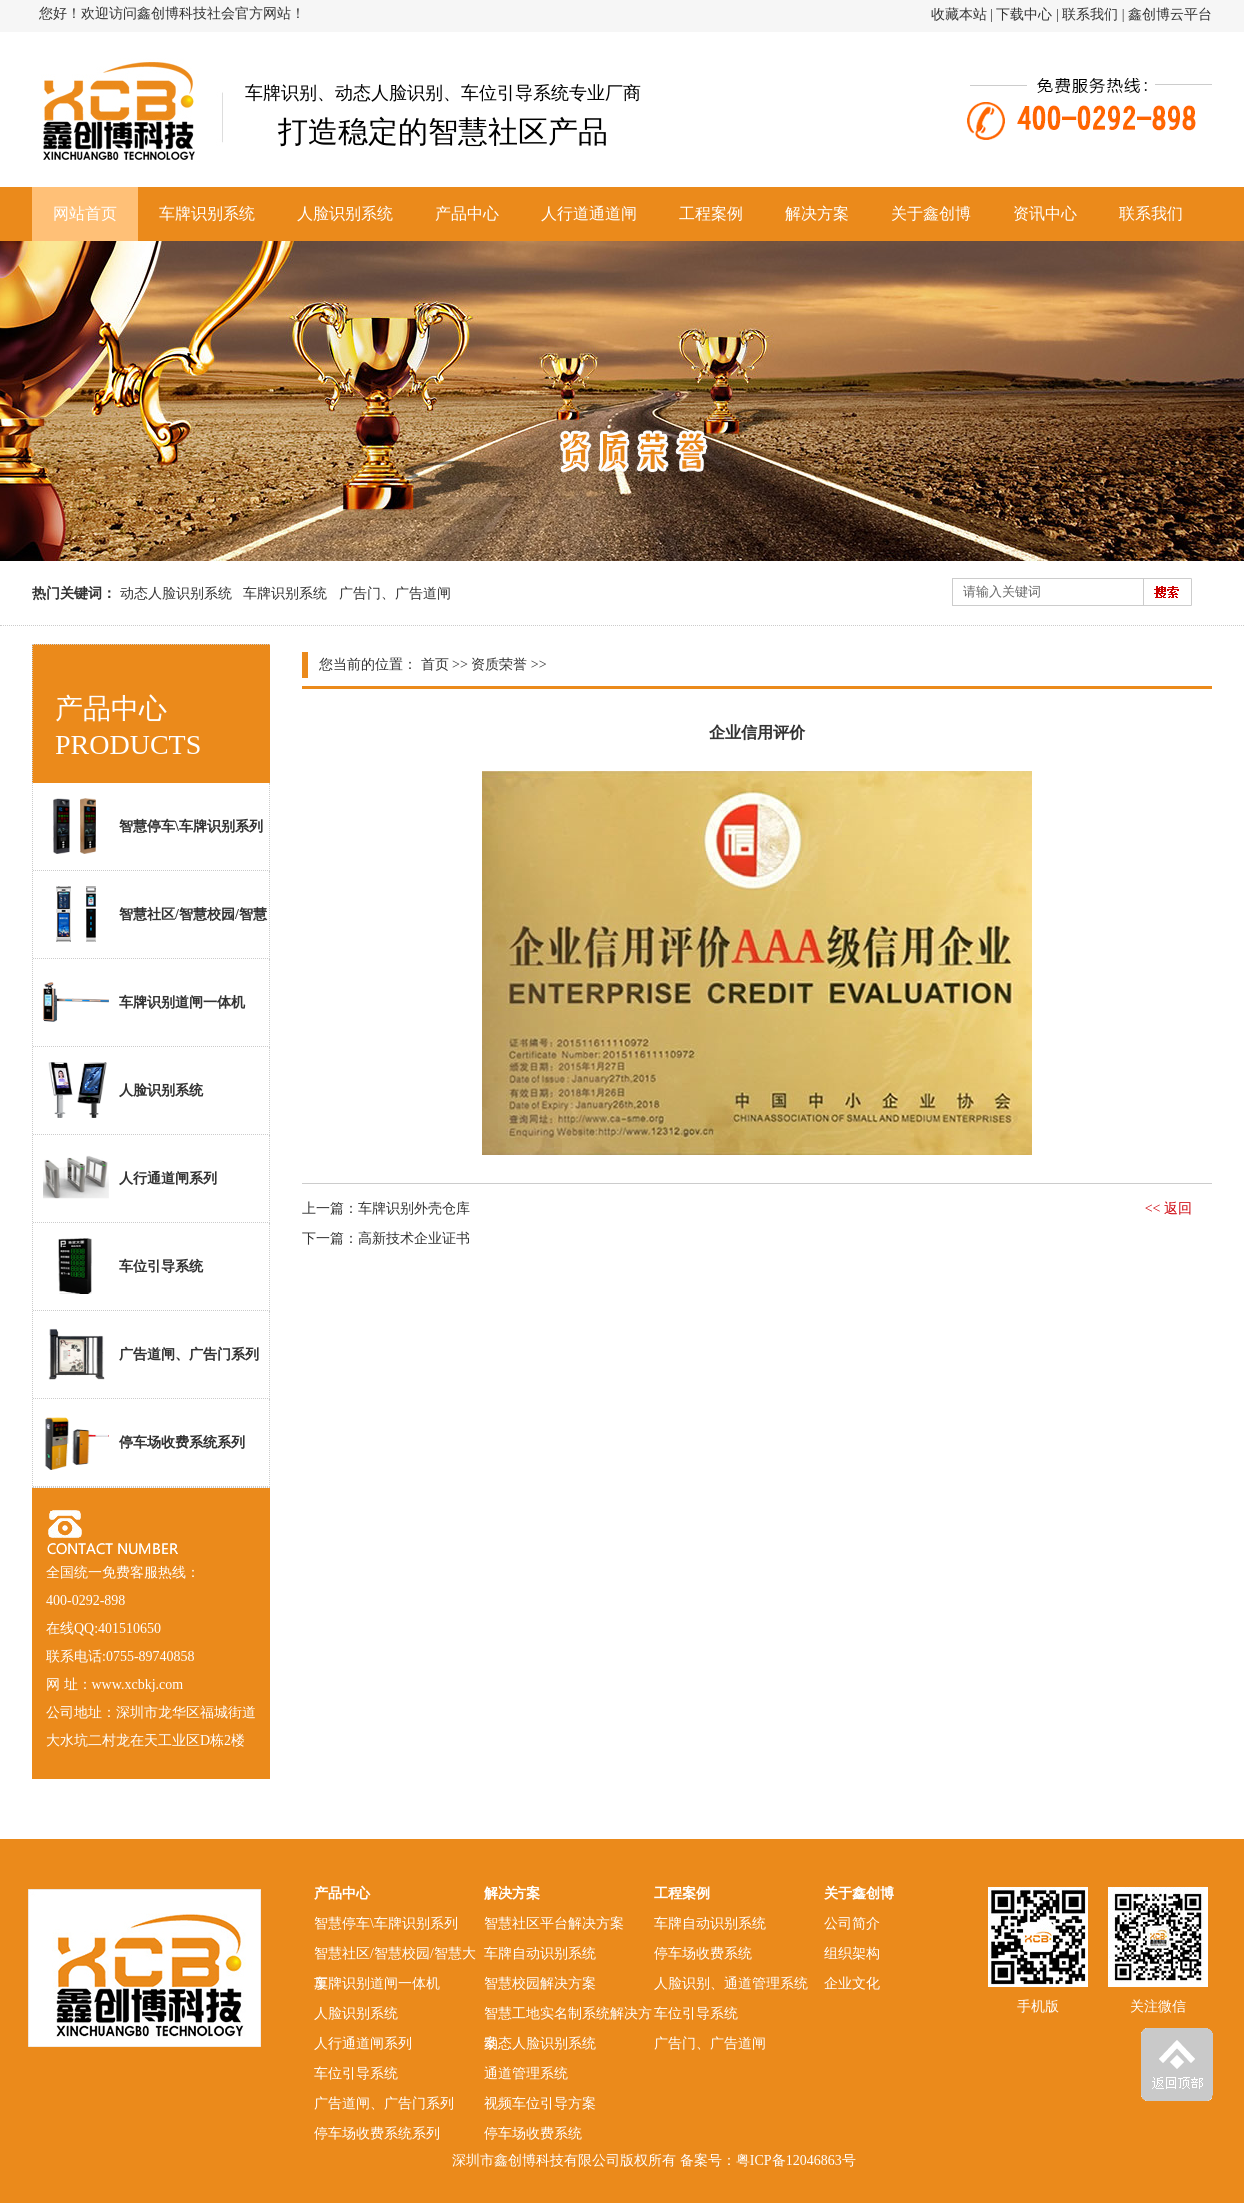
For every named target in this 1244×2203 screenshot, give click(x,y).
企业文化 (852, 1983)
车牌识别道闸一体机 (144, 1002)
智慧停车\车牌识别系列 (153, 826)
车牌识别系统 (207, 213)
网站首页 (85, 213)
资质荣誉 (499, 664)
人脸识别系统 (345, 213)
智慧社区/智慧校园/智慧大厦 (150, 922)
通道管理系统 (526, 2073)
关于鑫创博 (931, 213)
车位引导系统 (123, 1266)
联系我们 (1090, 14)
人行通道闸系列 (130, 1178)
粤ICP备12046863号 (796, 2160)
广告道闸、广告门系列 (151, 1354)
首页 (435, 664)
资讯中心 (1045, 213)
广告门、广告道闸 (395, 593)
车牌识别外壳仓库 (414, 1208)
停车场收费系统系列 (144, 1442)
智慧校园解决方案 (540, 1983)
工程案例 (711, 213)
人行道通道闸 (589, 213)
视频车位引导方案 (540, 2103)
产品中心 (467, 213)
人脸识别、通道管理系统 (731, 1983)
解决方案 (817, 213)
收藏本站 (959, 14)
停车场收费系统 (533, 2133)
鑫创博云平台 (1170, 14)
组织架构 (852, 1953)
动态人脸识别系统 (176, 593)
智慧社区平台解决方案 (554, 1923)
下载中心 (1024, 14)
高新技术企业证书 (414, 1238)
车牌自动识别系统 (540, 1953)
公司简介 (852, 1923)
